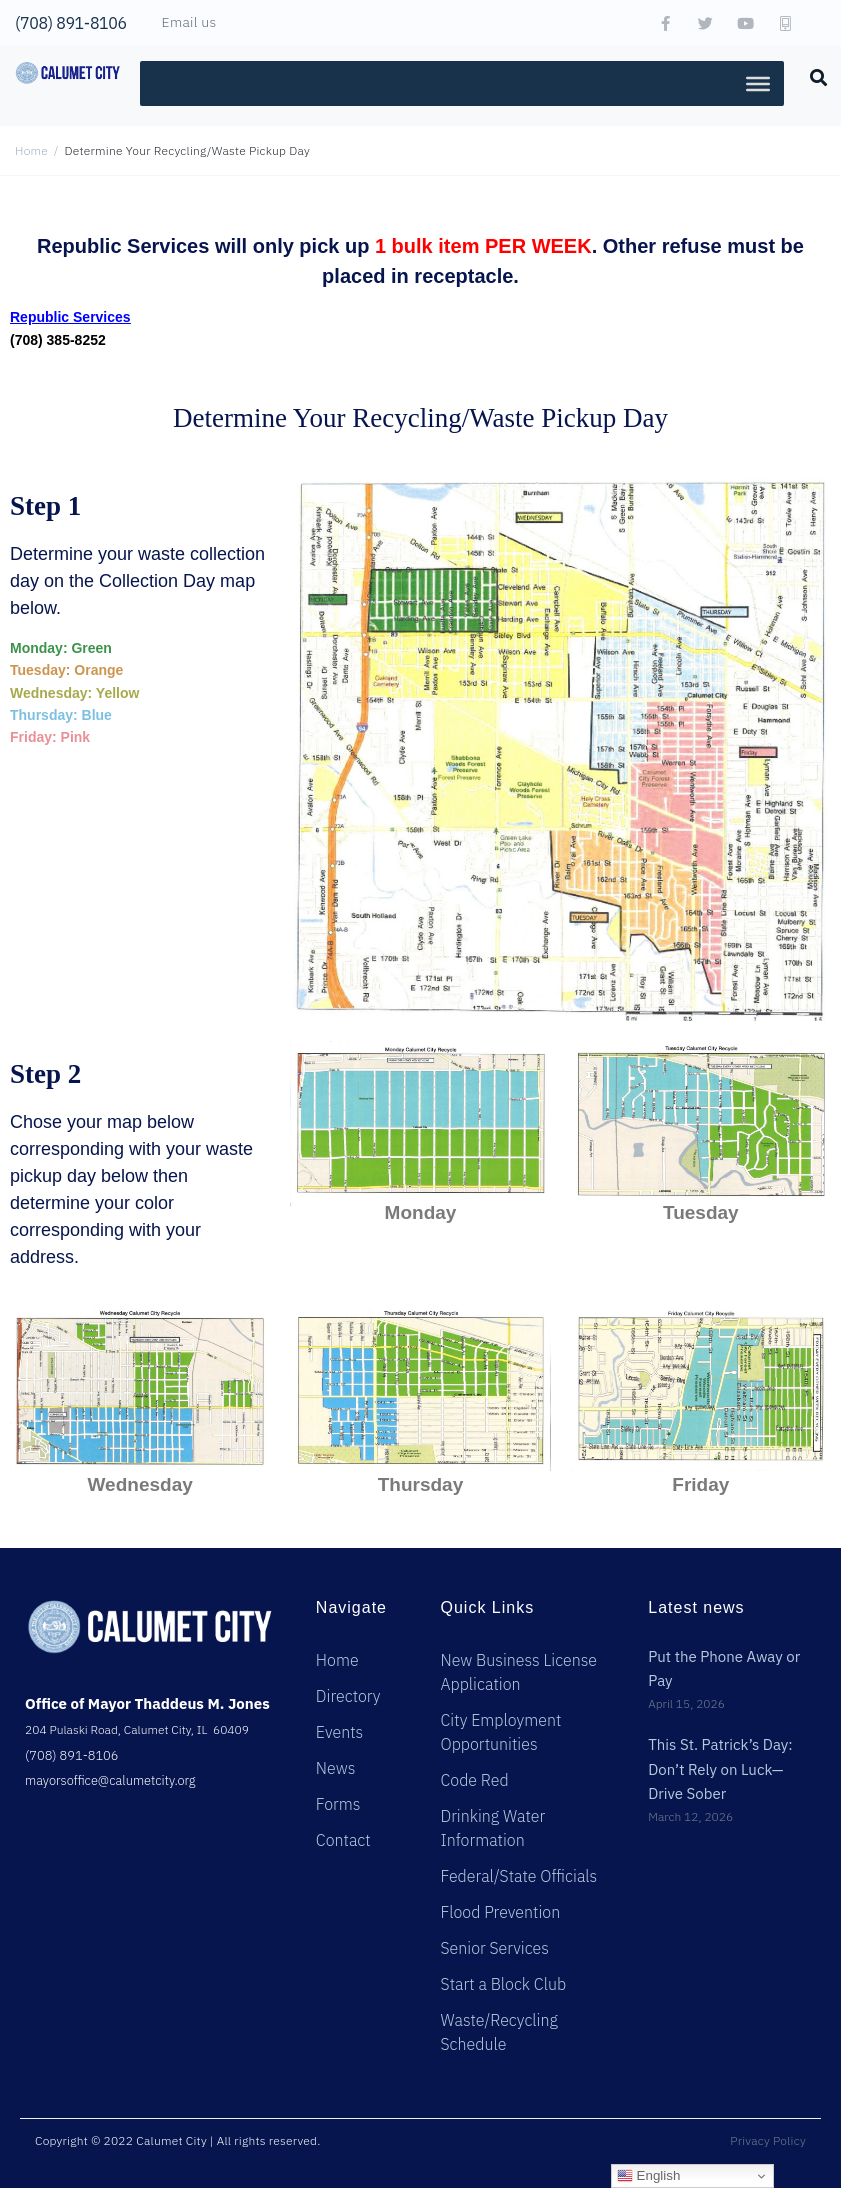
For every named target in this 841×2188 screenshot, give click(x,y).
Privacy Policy (768, 2140)
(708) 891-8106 (71, 23)
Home (31, 150)
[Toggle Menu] (758, 83)
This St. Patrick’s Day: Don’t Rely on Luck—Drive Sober (720, 1769)
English (648, 2176)
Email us (189, 22)
